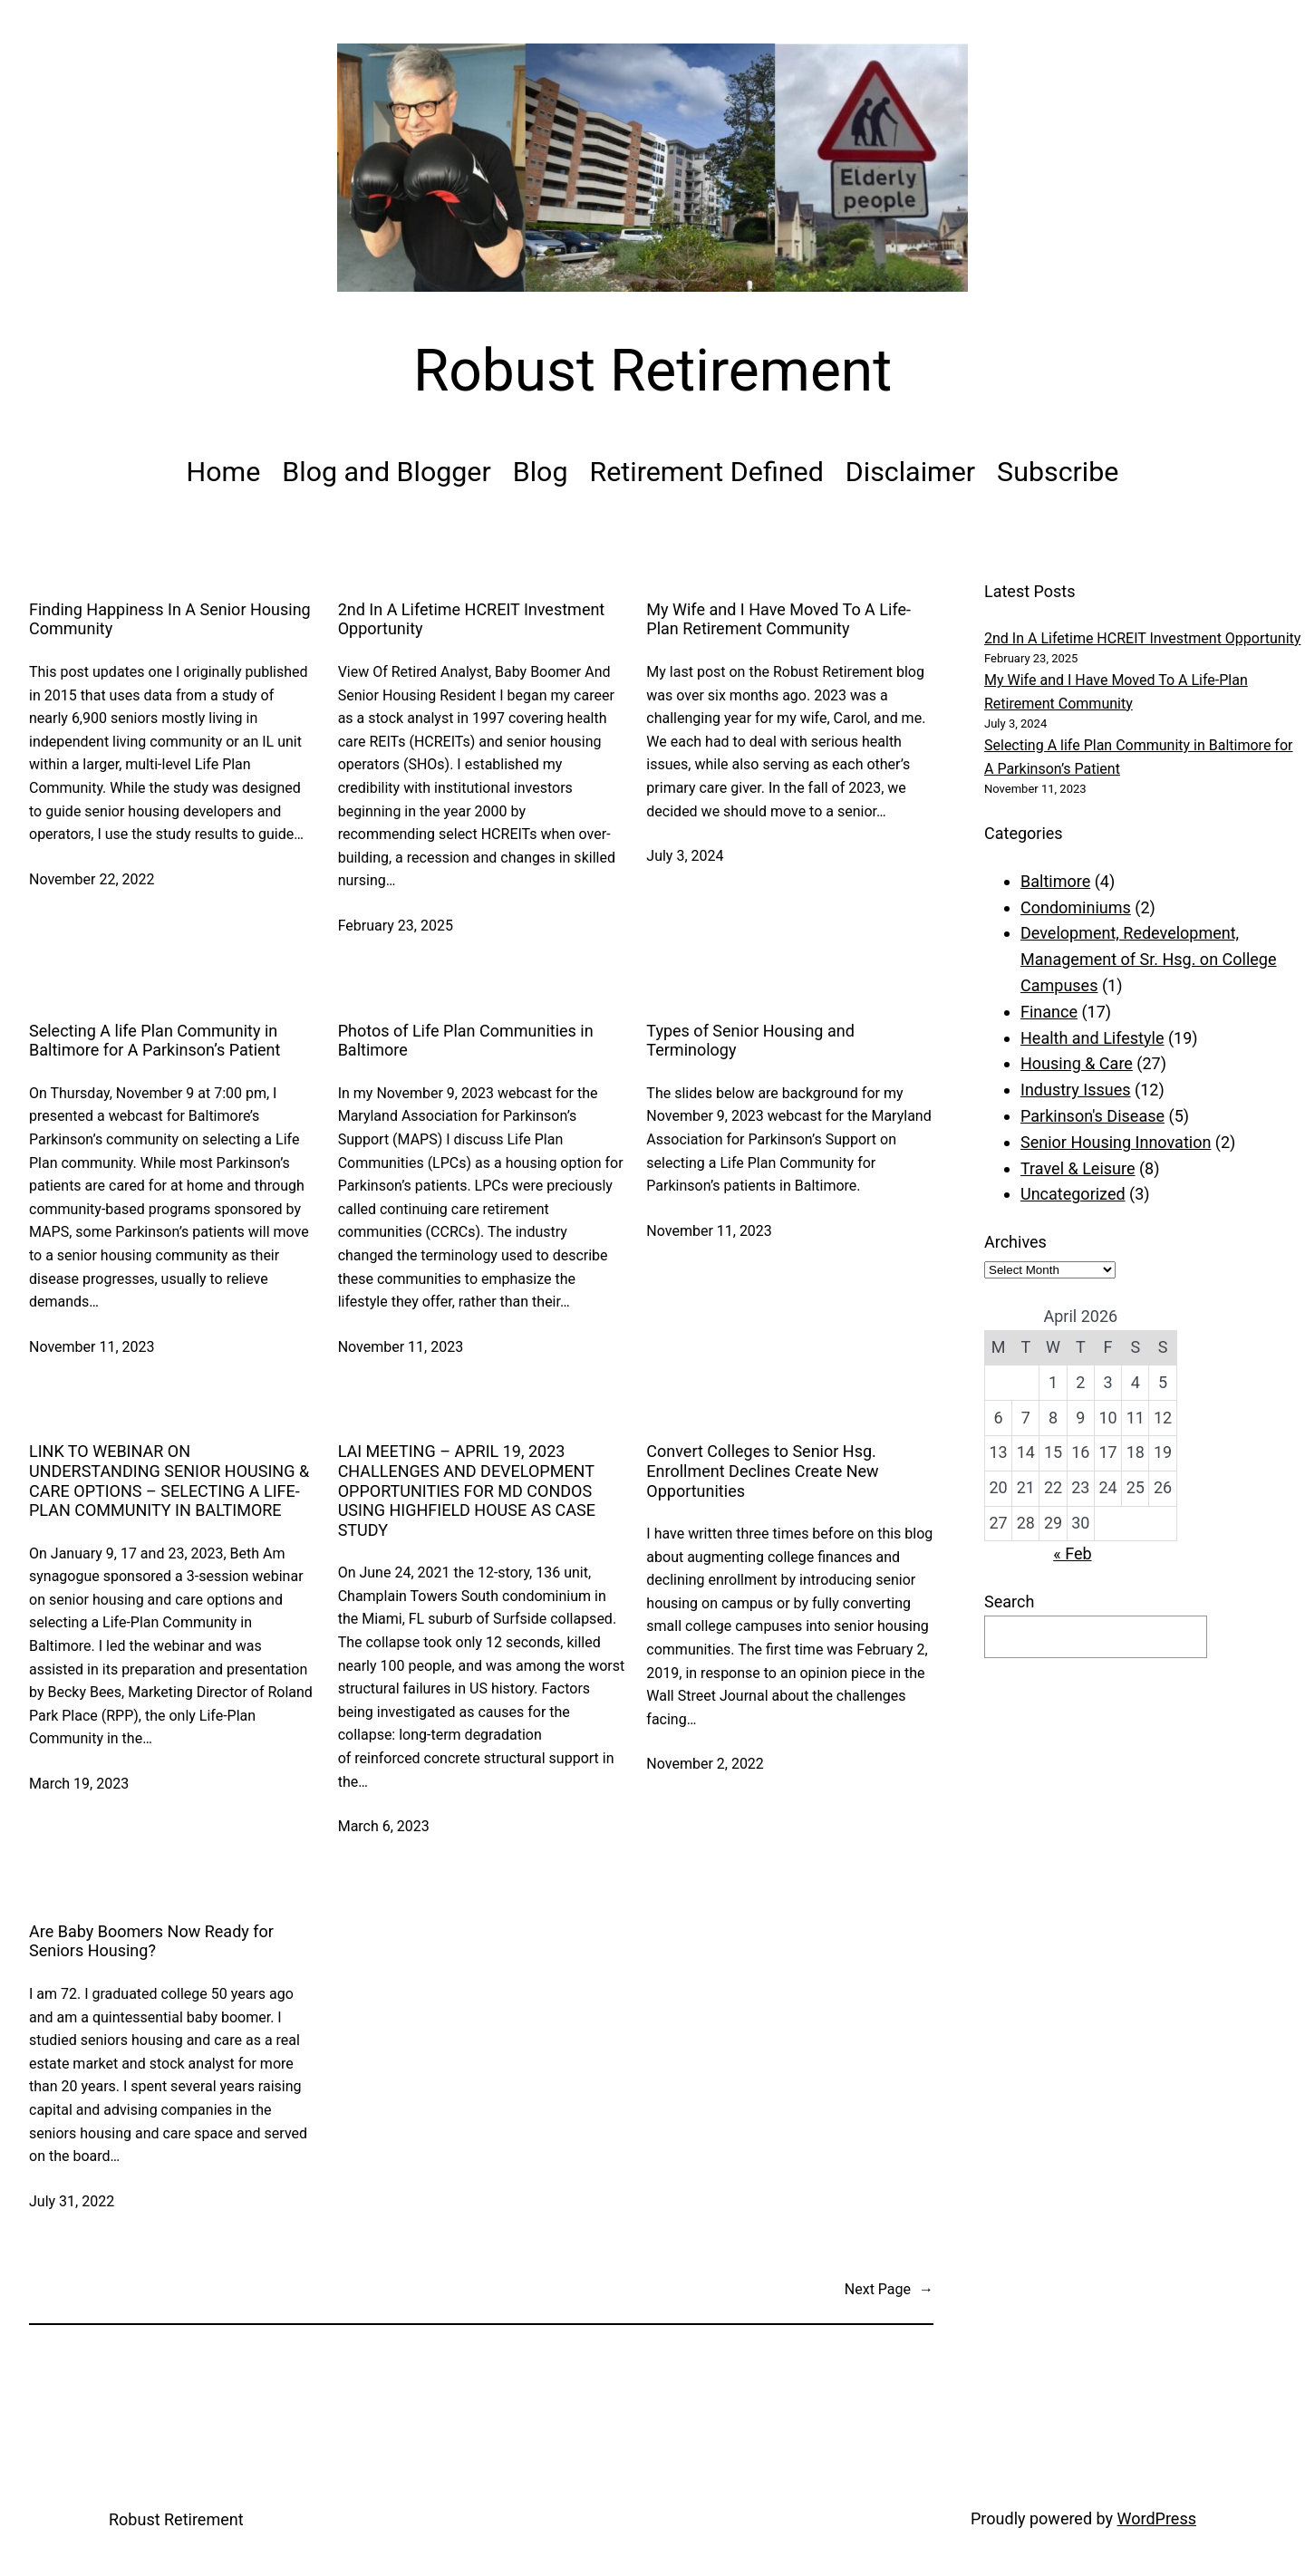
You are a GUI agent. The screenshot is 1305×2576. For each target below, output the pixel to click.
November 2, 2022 (705, 1763)
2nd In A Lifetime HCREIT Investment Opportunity (471, 619)
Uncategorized (1073, 1193)
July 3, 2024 (684, 855)
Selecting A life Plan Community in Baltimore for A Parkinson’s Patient (154, 1040)
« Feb (1072, 1553)
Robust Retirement (652, 371)
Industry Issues (1075, 1089)
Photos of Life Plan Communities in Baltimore (466, 1040)
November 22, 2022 (92, 879)
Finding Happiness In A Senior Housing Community (170, 619)
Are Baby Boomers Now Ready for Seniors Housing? (151, 1941)
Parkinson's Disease (1092, 1115)
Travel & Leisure (1077, 1168)
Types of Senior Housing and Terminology (750, 1040)
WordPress (1156, 2518)
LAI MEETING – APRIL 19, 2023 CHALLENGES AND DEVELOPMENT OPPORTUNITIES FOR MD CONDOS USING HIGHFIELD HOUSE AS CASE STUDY (466, 1490)
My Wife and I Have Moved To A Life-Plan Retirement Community (778, 619)
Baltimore (1055, 881)
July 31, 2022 (71, 2201)
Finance (1049, 1011)
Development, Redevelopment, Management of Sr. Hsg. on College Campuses (1148, 959)
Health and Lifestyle (1092, 1037)
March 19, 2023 (79, 1783)
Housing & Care (1076, 1063)
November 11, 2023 (92, 1347)
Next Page (889, 2289)
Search (1009, 1601)
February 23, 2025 (395, 925)
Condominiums (1075, 907)
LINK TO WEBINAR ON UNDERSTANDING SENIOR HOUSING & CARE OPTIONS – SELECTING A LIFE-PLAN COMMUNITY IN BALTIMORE (169, 1481)
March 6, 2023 (384, 1826)
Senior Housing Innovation (1115, 1142)
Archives (1015, 1241)
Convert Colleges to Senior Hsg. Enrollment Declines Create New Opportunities (762, 1471)
